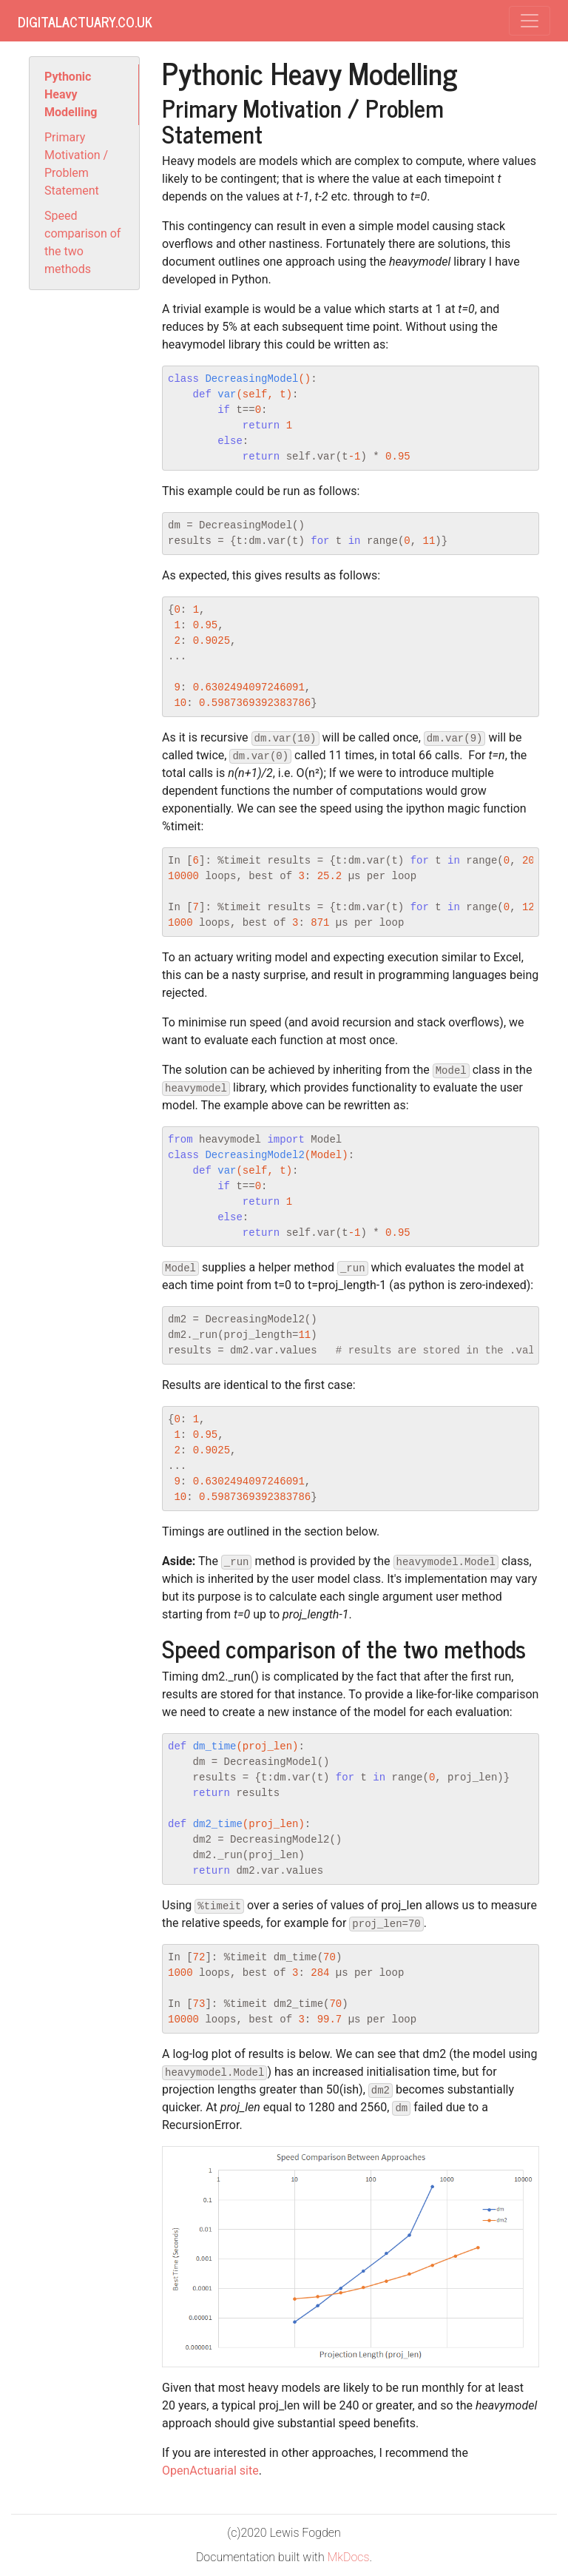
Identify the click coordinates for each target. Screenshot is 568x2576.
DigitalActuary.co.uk (85, 21)
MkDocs (349, 2557)
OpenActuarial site (210, 2471)
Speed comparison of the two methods (82, 242)
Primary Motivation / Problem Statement (76, 164)
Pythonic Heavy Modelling (71, 94)
